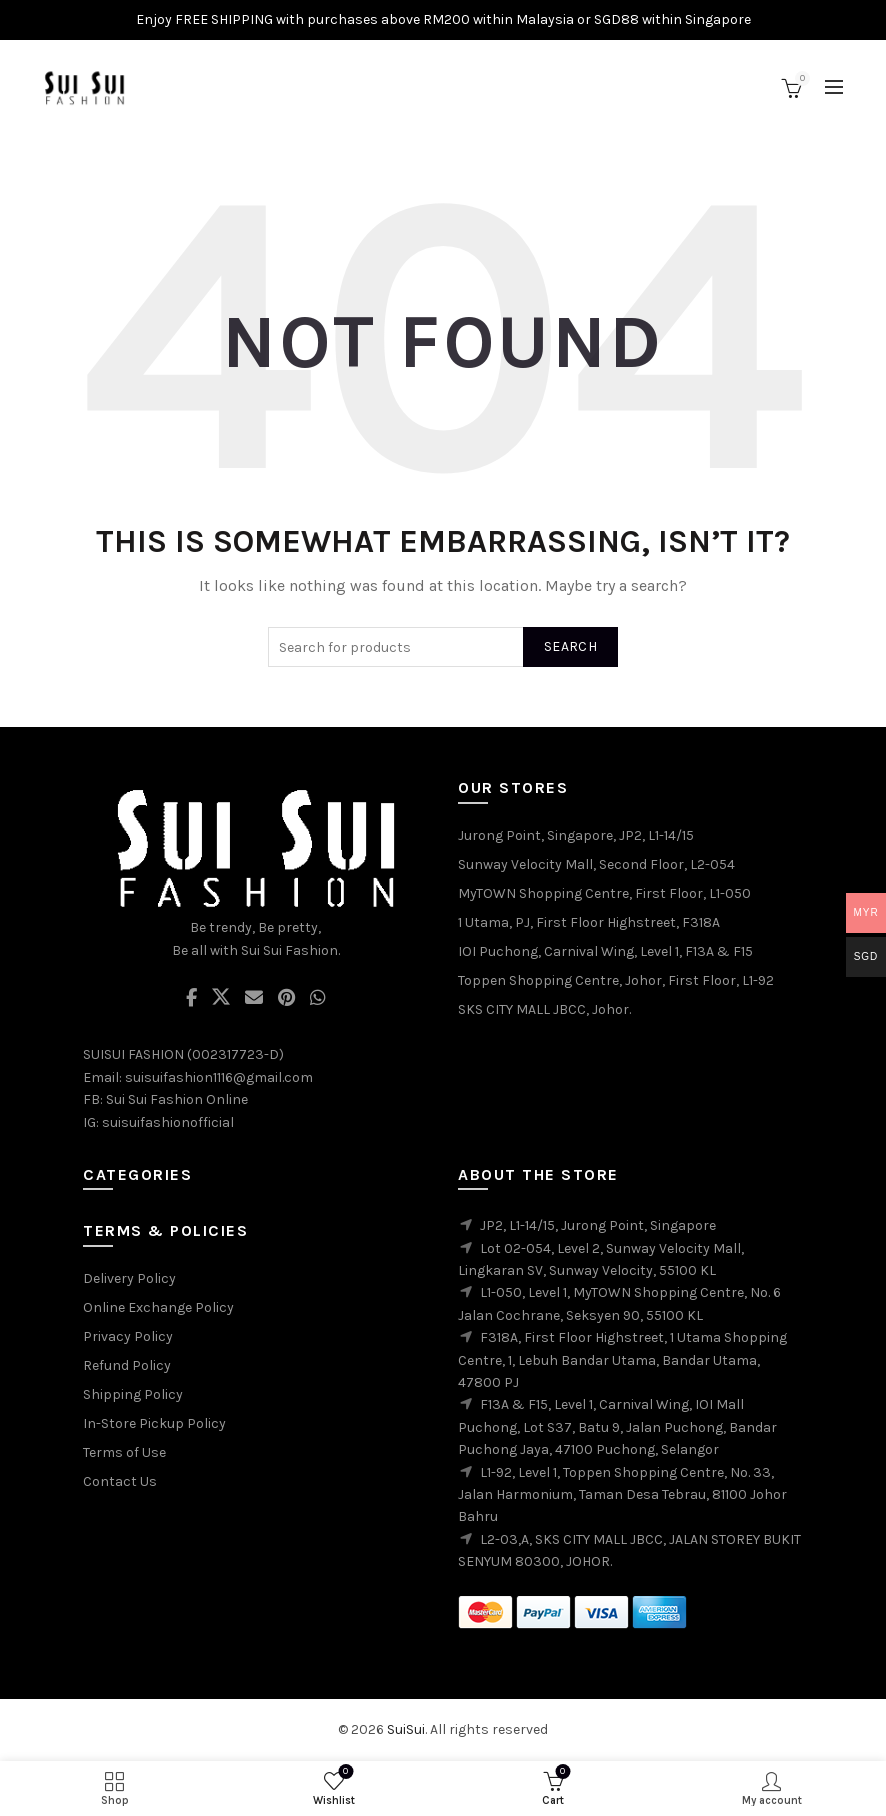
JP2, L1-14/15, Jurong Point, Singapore (598, 1225)
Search (570, 646)
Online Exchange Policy (158, 1307)
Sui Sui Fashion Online (177, 1099)
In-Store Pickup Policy (154, 1423)
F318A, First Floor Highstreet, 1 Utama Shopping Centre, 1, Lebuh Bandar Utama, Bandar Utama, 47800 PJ (622, 1360)
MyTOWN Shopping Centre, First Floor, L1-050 (604, 893)
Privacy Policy (128, 1336)
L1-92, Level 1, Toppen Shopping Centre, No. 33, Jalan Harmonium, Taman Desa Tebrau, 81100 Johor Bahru (622, 1495)
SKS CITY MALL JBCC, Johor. (544, 1009)
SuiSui (406, 1729)
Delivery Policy (129, 1278)
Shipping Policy (133, 1394)
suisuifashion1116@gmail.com (219, 1077)
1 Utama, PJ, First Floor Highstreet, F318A (589, 922)
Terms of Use (124, 1452)
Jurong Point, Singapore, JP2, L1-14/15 (576, 835)
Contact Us (120, 1481)
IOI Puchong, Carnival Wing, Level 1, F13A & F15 (605, 951)
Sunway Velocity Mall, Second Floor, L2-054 (596, 864)
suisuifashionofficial (168, 1122)
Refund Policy (127, 1365)
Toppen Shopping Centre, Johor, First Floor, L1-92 (616, 980)
